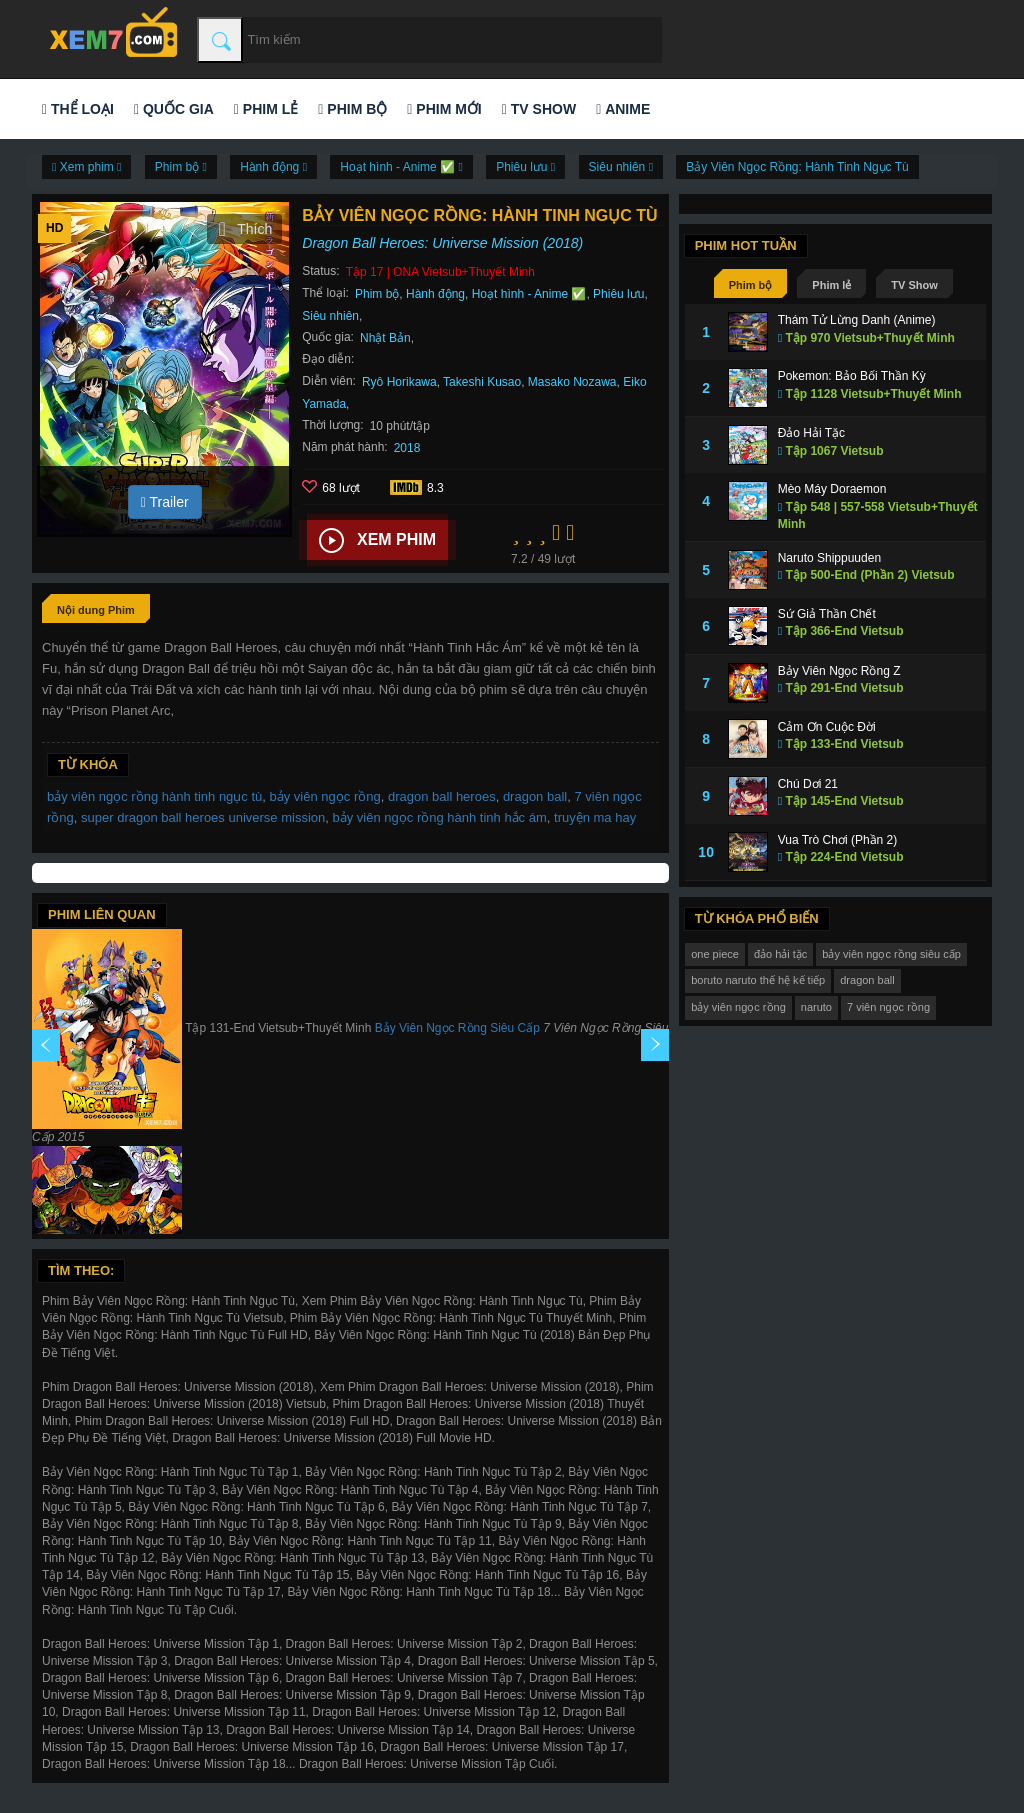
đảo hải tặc (780, 954)
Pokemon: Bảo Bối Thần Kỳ (852, 376)
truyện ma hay (595, 817)
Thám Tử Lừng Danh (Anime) (857, 320)
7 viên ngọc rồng (888, 1007)
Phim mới (444, 109)
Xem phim (377, 541)
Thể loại (78, 109)
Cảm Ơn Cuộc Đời (827, 727)
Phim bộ (352, 109)
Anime (623, 109)
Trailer (165, 502)
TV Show (539, 109)
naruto (816, 1007)
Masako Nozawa (572, 382)
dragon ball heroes (442, 796)
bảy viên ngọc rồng (325, 796)
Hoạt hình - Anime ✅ (529, 294)
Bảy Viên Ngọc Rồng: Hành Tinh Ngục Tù (797, 167)
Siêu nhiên (330, 316)
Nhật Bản (385, 338)
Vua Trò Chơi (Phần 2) (838, 840)
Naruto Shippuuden (829, 558)
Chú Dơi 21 (808, 784)
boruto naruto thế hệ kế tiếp (758, 980)
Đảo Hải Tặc (811, 433)
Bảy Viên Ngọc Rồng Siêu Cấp (457, 1028)
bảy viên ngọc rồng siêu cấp (891, 954)
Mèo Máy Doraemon (832, 489)
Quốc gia (174, 109)
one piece (715, 954)
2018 (407, 448)
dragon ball (535, 796)
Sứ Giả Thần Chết (827, 614)
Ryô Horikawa (399, 382)
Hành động (435, 294)
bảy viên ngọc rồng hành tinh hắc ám (440, 817)
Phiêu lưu (618, 294)
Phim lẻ (266, 109)
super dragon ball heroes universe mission (203, 817)
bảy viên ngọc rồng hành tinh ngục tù (154, 796)
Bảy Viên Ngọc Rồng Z (839, 671)
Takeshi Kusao (482, 382)
